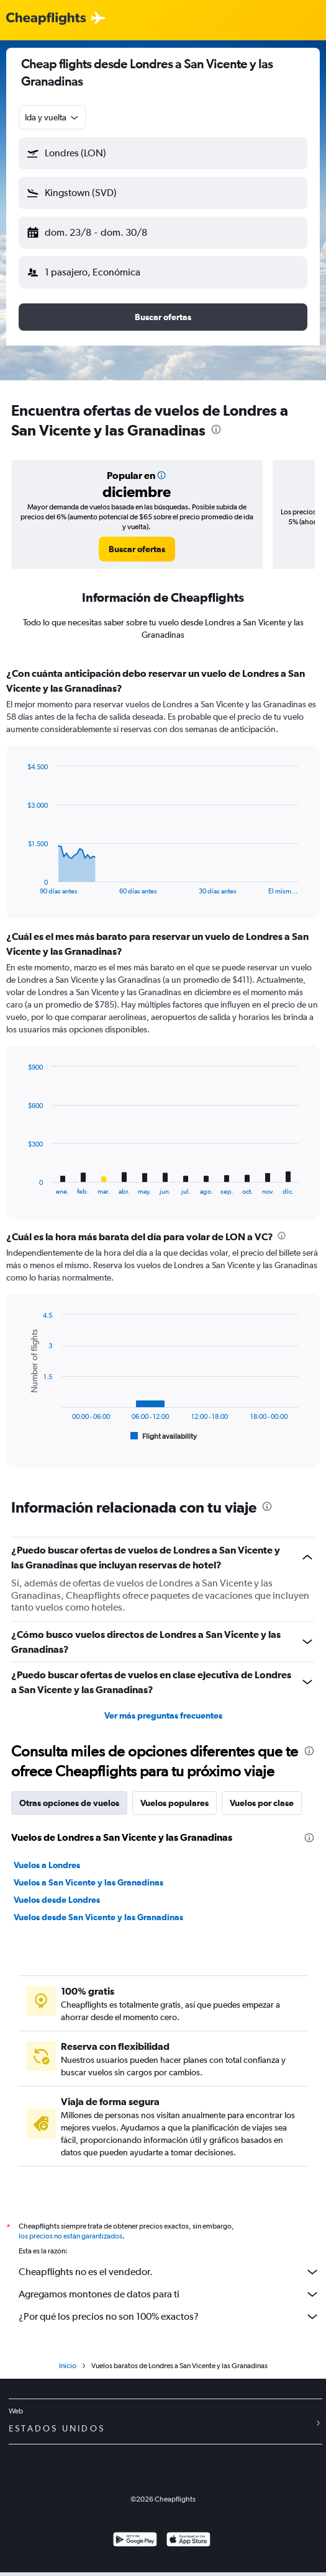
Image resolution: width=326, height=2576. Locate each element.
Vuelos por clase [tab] (262, 1803)
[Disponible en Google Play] (135, 2541)
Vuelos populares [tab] (174, 1803)
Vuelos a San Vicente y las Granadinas (88, 1882)
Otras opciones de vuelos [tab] (69, 1803)
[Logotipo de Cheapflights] (46, 19)
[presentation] (216, 429)
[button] (163, 153)
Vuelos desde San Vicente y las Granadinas (98, 1917)
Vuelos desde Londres (57, 1900)
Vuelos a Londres (47, 1865)
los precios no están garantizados (70, 2236)
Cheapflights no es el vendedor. (169, 2272)
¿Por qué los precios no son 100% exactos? (169, 2316)
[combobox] (52, 117)
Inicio (67, 2365)
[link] (137, 549)
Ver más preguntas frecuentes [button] (163, 1715)
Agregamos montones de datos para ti (169, 2294)
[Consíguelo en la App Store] (188, 2541)
